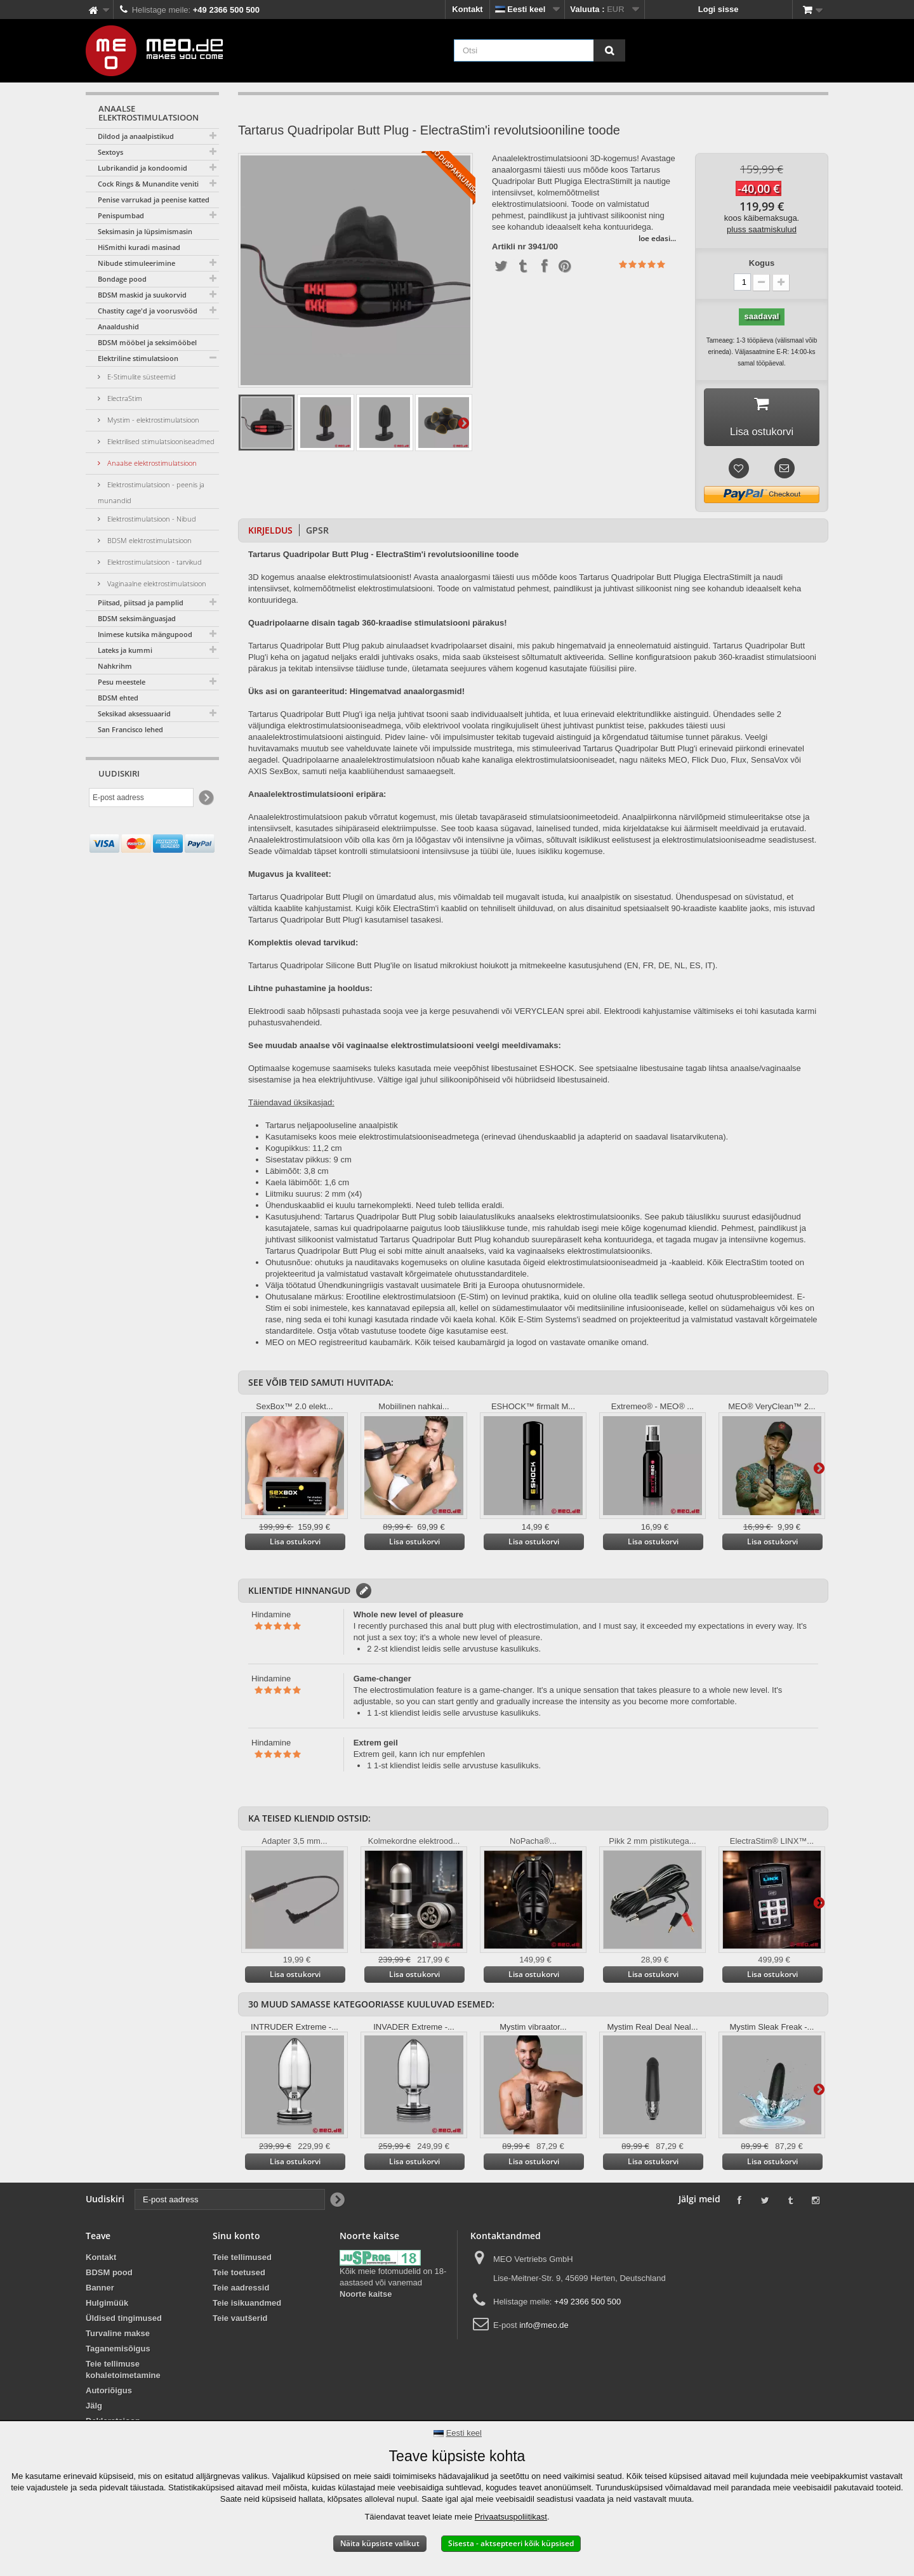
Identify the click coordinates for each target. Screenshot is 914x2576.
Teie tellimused (242, 2261)
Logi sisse (718, 9)
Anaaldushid (118, 326)
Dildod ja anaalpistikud (136, 136)
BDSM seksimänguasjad (137, 618)
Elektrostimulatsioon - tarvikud (153, 562)
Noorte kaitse (366, 2298)
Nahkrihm (115, 666)
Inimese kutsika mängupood (145, 634)
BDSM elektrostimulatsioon (148, 540)
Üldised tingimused (124, 2322)
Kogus (761, 263)
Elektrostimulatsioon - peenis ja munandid (151, 492)
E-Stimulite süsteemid (140, 376)
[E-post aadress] (141, 797)
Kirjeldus (270, 534)
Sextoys (110, 152)
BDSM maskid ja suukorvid (142, 294)
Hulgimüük (107, 2306)
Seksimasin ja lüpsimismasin (145, 231)
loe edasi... (657, 238)
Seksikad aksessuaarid (134, 713)
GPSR (317, 534)
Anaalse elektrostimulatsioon (151, 463)
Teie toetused (239, 2276)
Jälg (94, 2409)
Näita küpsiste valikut (380, 2543)
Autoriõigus (109, 2394)
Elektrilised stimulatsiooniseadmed (160, 441)
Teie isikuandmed (247, 2306)
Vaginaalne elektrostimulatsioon (155, 583)
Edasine (463, 422)
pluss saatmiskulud (762, 229)
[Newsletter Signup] (205, 797)
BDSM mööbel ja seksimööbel (147, 342)
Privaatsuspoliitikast (511, 2516)
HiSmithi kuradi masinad (139, 247)
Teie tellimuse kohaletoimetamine (123, 2373)
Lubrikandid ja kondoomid (142, 168)
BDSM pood (109, 2276)
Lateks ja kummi (125, 650)
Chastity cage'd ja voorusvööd (147, 310)
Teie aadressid (241, 2291)
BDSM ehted (118, 697)
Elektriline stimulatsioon (138, 358)
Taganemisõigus (118, 2352)
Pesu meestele (121, 682)
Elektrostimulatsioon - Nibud (150, 518)
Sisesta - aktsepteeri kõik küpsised (511, 2543)
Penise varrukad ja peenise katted (153, 199)
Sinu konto (236, 2239)
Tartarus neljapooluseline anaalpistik (331, 1129)
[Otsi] (609, 50)
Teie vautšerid (240, 2322)
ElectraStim (123, 398)
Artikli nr (509, 246)
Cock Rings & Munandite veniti (148, 183)
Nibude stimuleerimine (136, 263)
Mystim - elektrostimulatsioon (152, 419)
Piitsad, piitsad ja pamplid (140, 602)
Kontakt (467, 9)
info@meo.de (544, 2329)
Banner (100, 2291)
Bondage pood (122, 279)
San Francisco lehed (130, 729)
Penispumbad (121, 215)
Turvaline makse (118, 2337)
